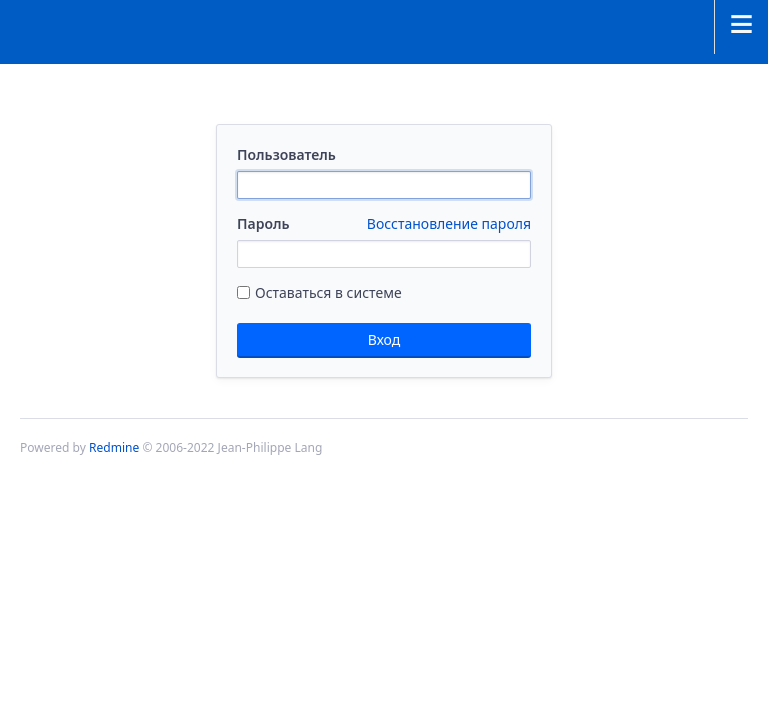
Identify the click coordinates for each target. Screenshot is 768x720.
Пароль (384, 224)
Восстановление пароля (449, 223)
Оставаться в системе (319, 292)
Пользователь (286, 154)
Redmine (114, 447)
